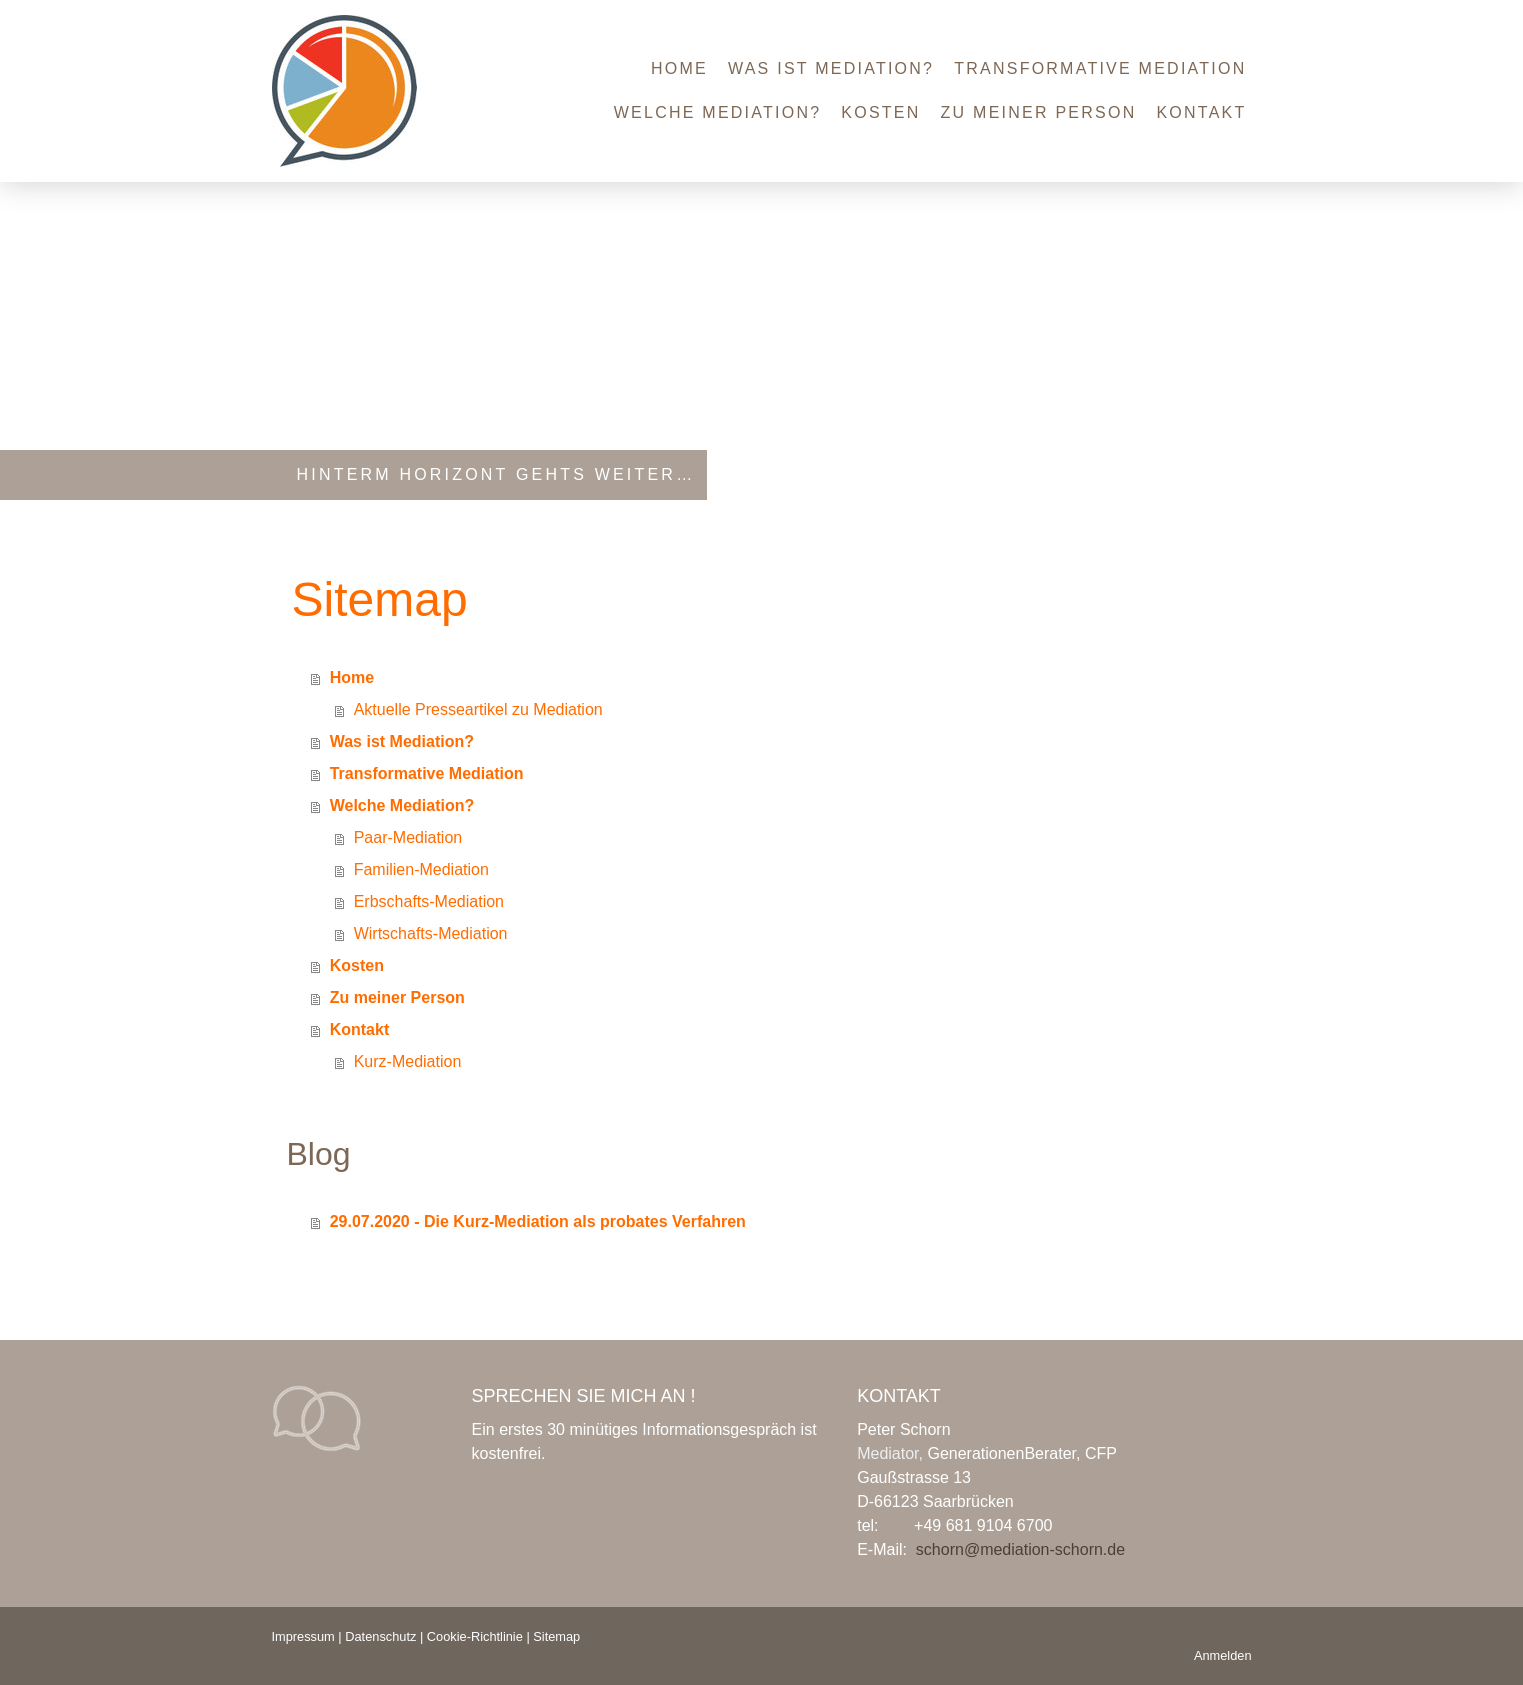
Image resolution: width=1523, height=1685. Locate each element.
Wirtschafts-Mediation (431, 933)
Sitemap (556, 1636)
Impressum (303, 1636)
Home (679, 68)
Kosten (880, 112)
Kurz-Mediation (408, 1061)
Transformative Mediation (1100, 68)
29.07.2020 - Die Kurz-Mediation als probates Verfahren (538, 1221)
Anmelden (1223, 1655)
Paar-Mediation (408, 837)
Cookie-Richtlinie (475, 1636)
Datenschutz (380, 1636)
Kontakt (1201, 112)
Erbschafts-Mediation (429, 901)
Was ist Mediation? (831, 68)
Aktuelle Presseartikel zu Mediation (478, 709)
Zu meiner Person (1039, 112)
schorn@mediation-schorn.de (1020, 1549)
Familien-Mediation (421, 869)
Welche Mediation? (718, 112)
